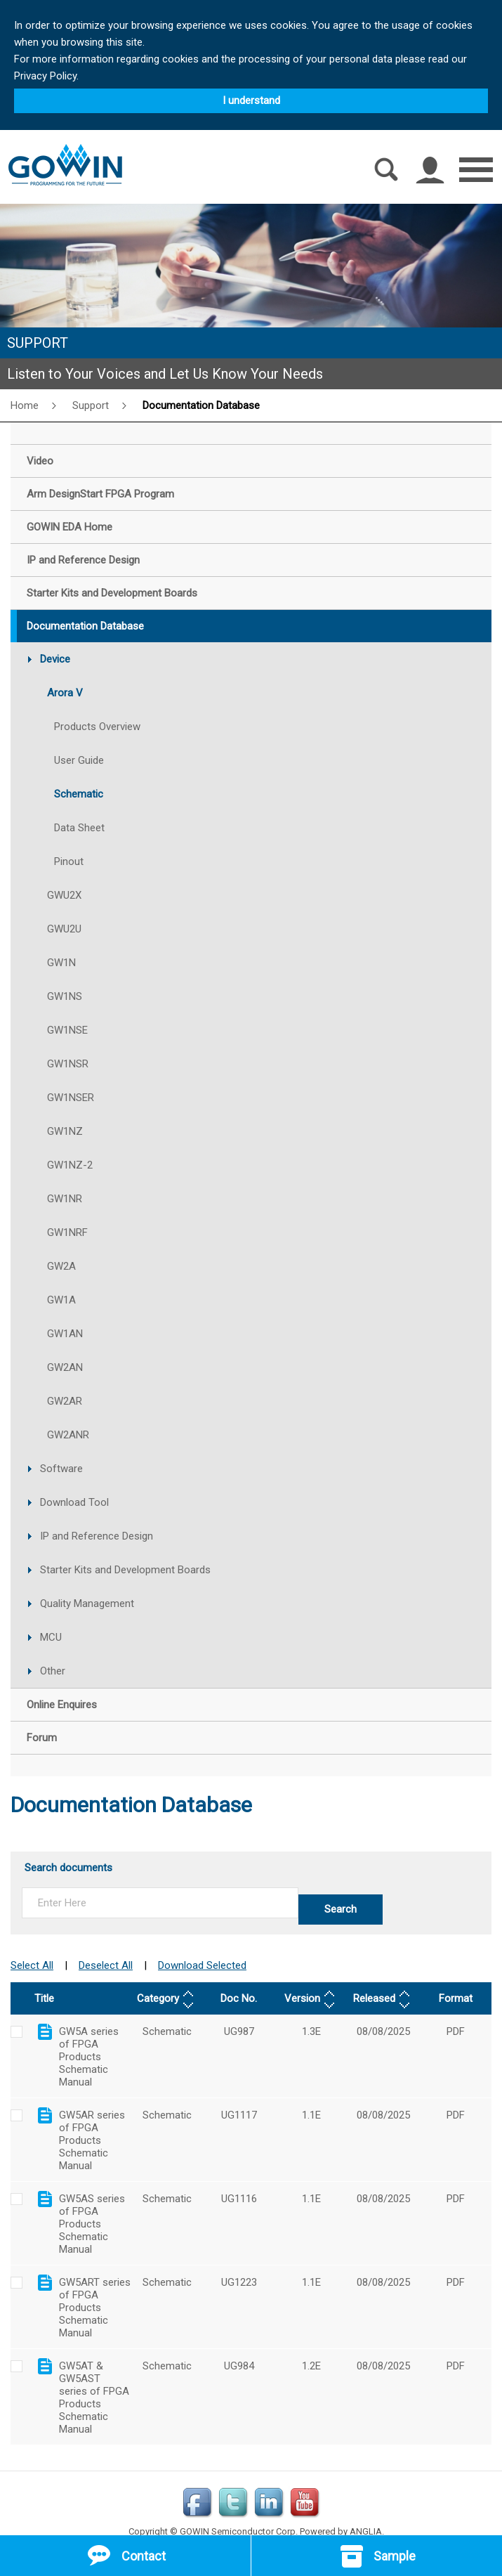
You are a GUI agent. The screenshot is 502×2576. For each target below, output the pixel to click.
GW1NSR (67, 1064)
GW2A (61, 1266)
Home (25, 405)
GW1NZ (65, 1131)
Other (52, 1671)
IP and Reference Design (96, 1536)
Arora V (65, 693)
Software (61, 1468)
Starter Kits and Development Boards (125, 1569)
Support (90, 405)
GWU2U (64, 929)
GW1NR (64, 1198)
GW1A (61, 1300)
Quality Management (87, 1603)
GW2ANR (68, 1435)
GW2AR (64, 1401)
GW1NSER (70, 1097)
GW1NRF (67, 1232)
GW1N (61, 962)
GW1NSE (67, 1030)
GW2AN (65, 1367)
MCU (51, 1637)
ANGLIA (366, 2512)
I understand (251, 100)
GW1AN (65, 1333)
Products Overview (97, 726)
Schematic (78, 794)
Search (340, 1909)
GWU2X (64, 895)
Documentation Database (201, 405)
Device (55, 659)
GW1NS (64, 996)
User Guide (79, 760)
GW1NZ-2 (70, 1165)
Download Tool (74, 1502)
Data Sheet (79, 827)
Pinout (69, 861)
